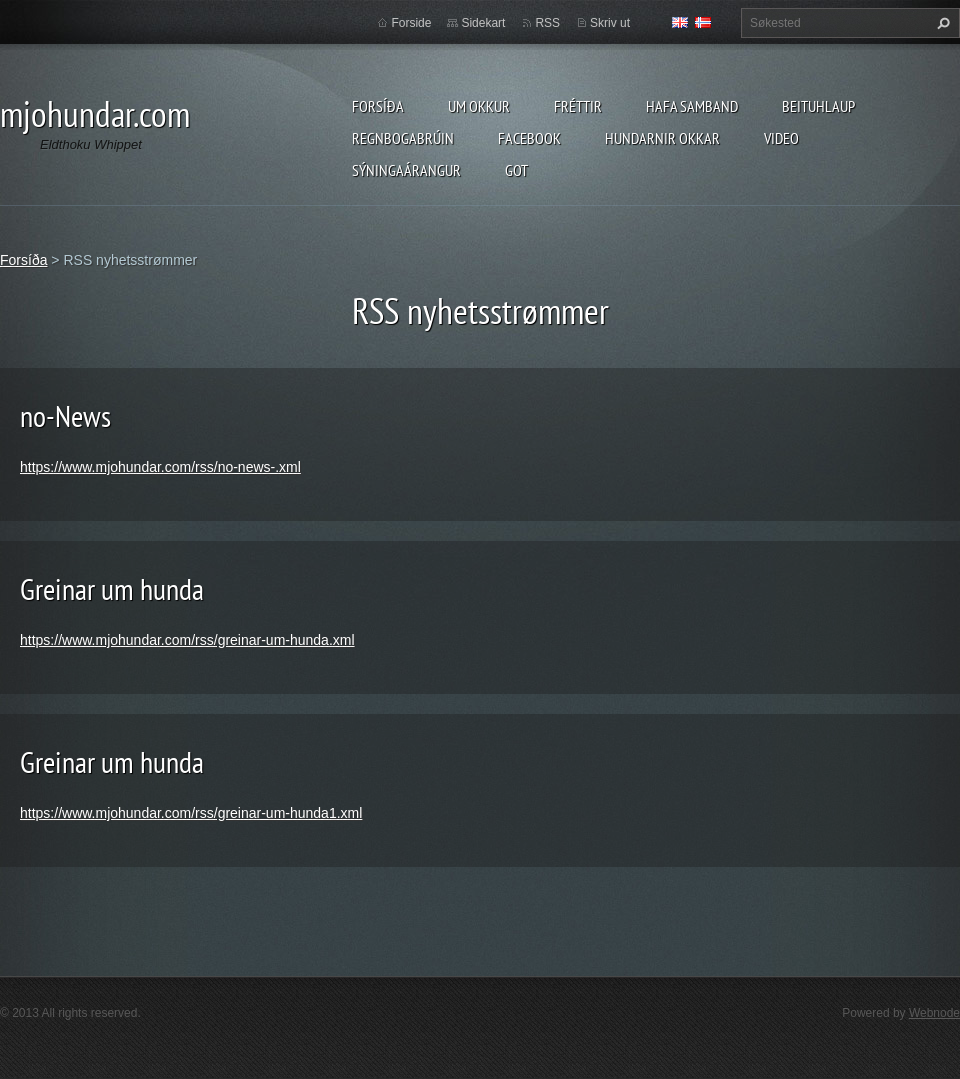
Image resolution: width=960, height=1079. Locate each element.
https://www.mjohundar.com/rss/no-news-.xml (160, 467)
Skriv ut (610, 23)
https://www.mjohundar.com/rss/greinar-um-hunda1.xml (191, 813)
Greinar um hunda (112, 588)
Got (516, 170)
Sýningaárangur (406, 170)
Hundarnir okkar (662, 138)
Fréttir (578, 106)
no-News (65, 415)
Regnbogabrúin (403, 138)
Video (781, 138)
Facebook (529, 138)
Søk (941, 23)
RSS (547, 23)
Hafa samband (692, 106)
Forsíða (378, 106)
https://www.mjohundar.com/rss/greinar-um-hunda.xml (187, 640)
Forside (411, 23)
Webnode (934, 1013)
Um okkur (479, 106)
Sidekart (483, 23)
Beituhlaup (818, 106)
